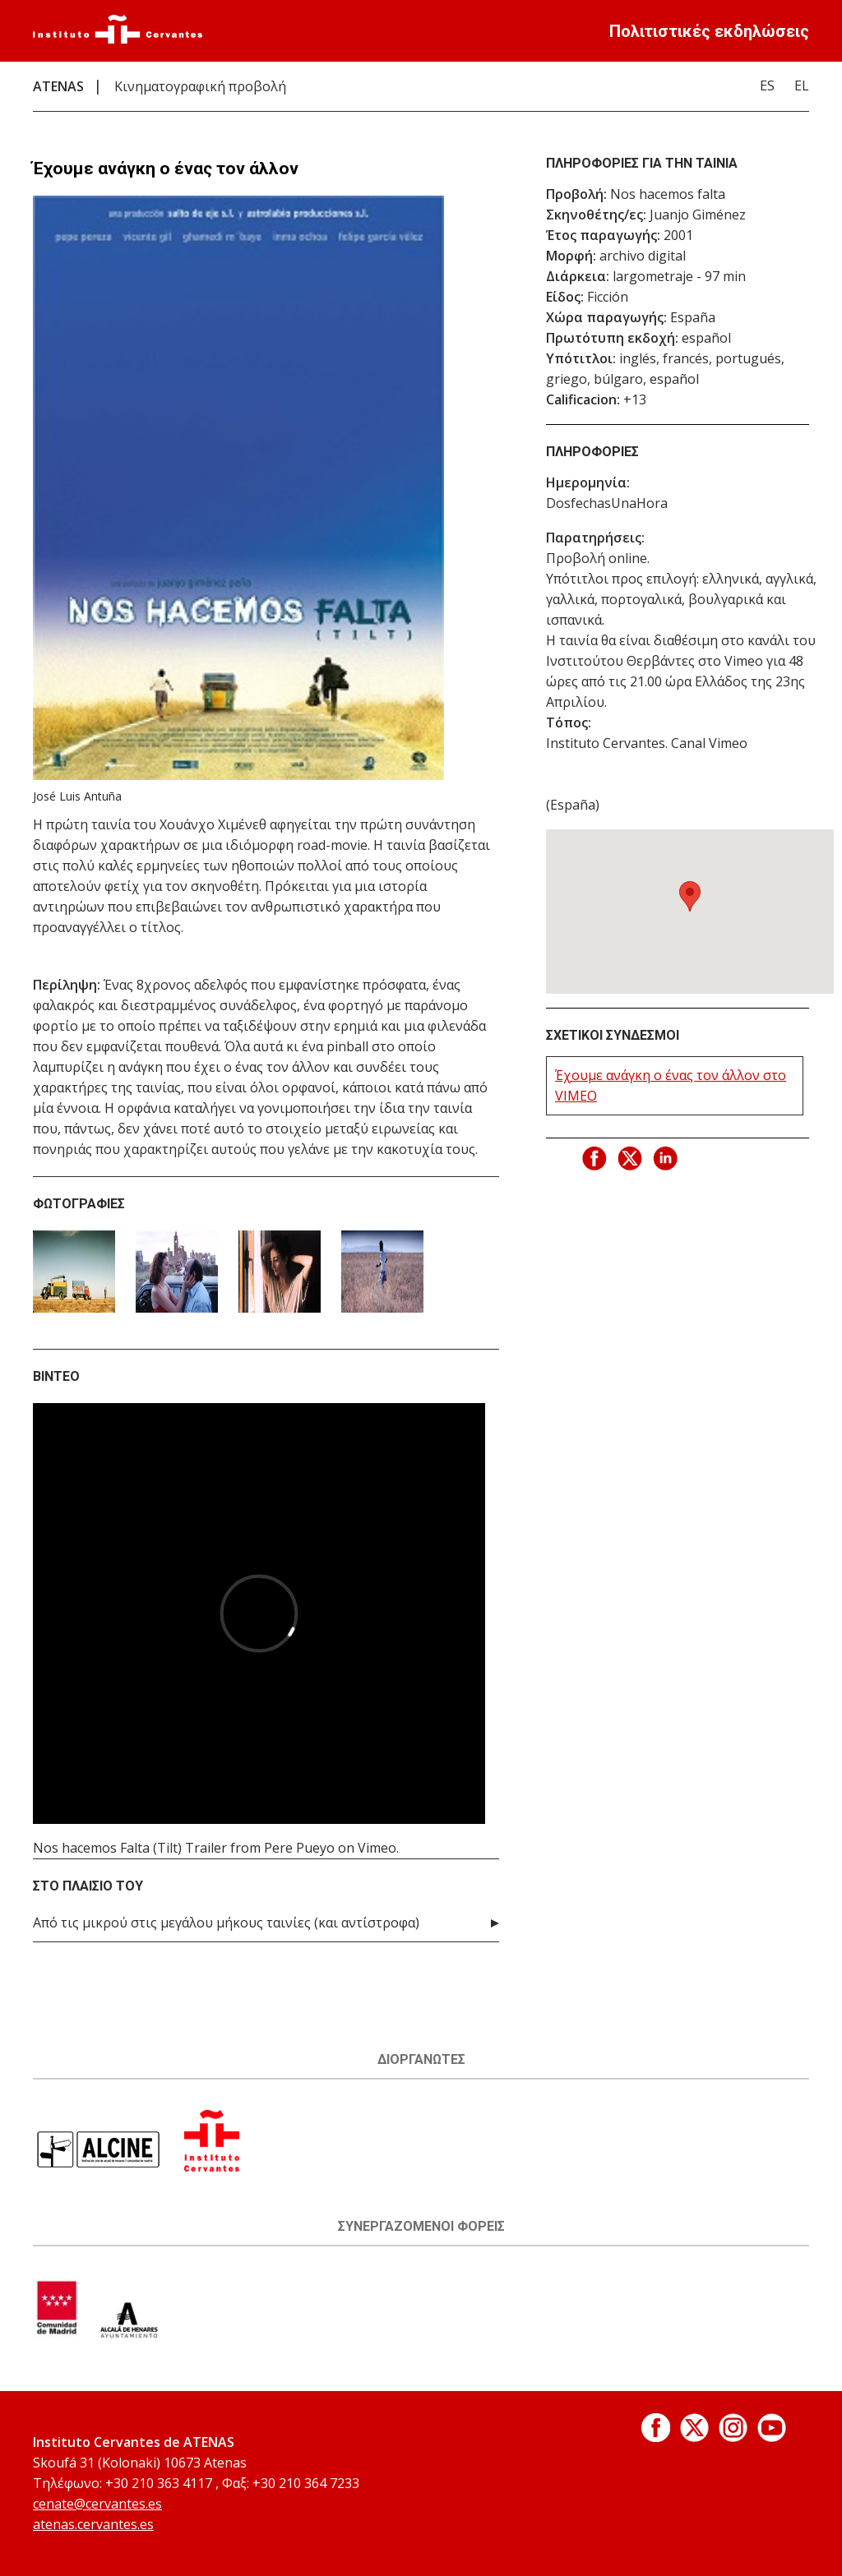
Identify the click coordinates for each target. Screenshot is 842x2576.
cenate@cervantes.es (97, 2504)
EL (801, 85)
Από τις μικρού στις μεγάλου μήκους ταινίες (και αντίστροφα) (226, 1923)
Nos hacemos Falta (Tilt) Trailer (130, 1848)
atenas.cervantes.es (93, 2524)
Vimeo (377, 1848)
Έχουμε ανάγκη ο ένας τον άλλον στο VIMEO (670, 1085)
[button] (690, 896)
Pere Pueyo (299, 1848)
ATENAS (58, 86)
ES (767, 85)
